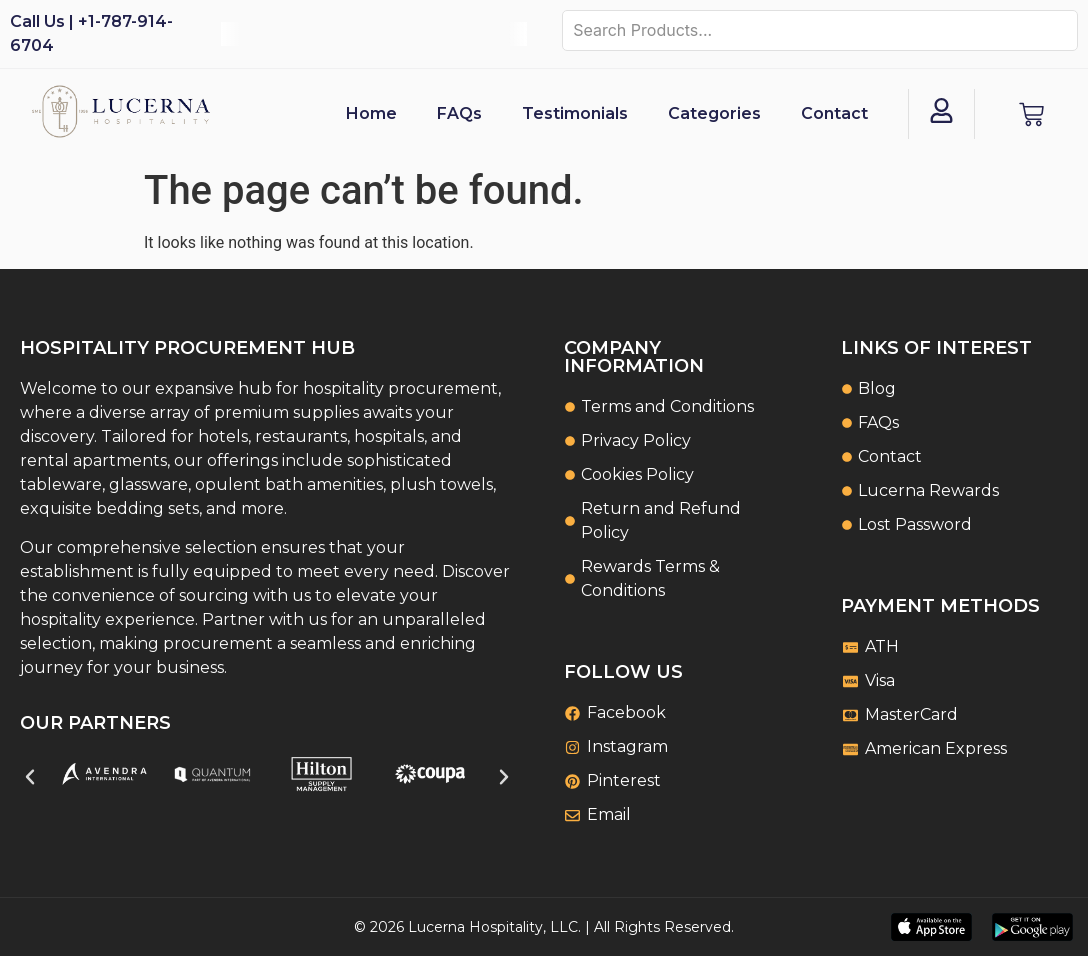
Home (371, 113)
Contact (834, 113)
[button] (30, 777)
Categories (714, 113)
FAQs (459, 113)
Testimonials (575, 113)
